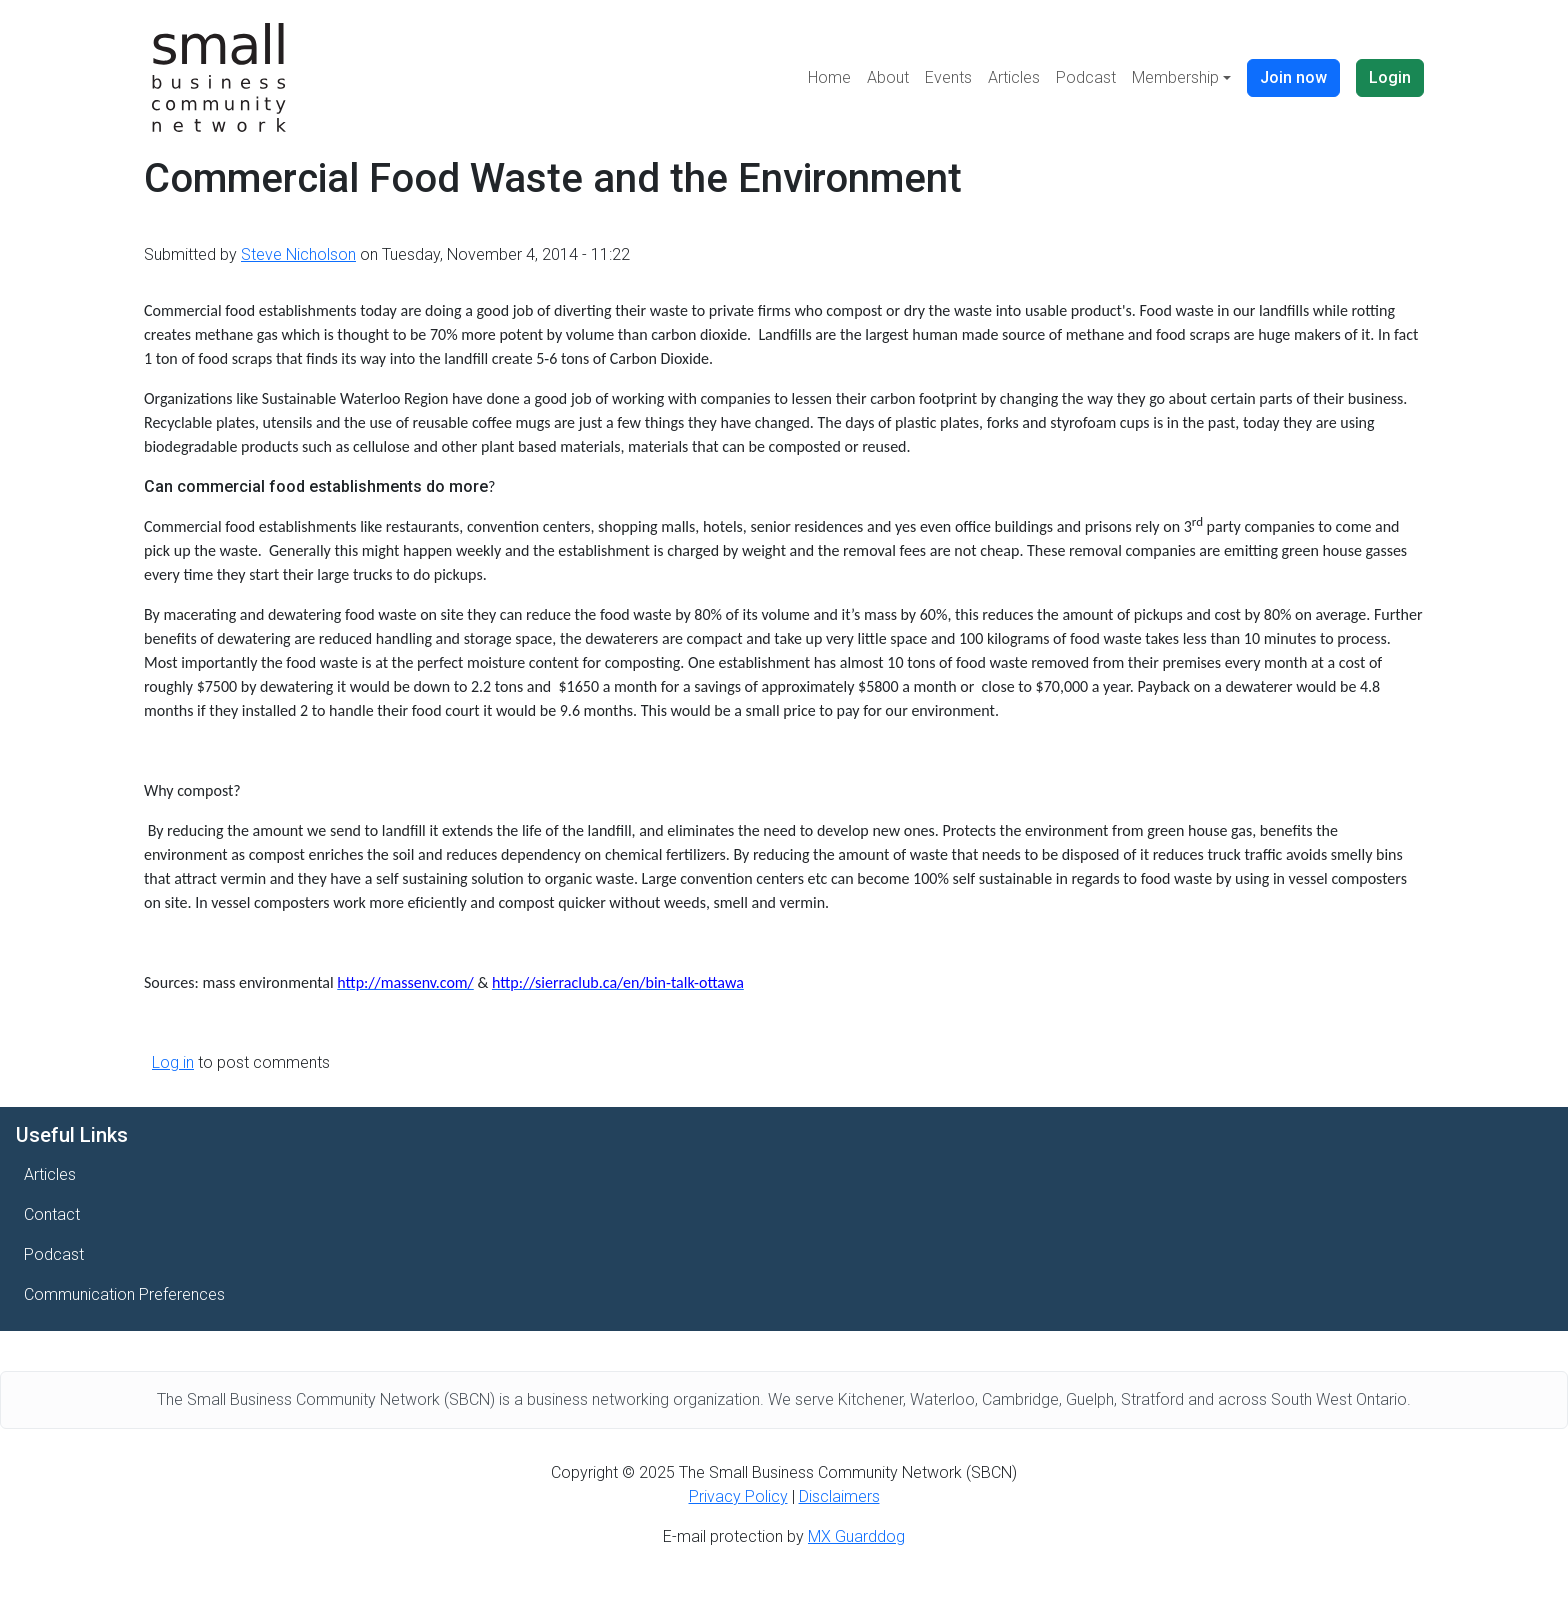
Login (1390, 77)
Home (829, 77)
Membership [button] (1175, 77)
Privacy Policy (738, 1496)
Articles (1014, 77)
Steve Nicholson (298, 254)
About (888, 77)
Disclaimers (839, 1496)
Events (948, 77)
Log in (173, 1062)
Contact (52, 1214)
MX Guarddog (856, 1536)
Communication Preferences (124, 1294)
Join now (1293, 77)
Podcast (1086, 77)
